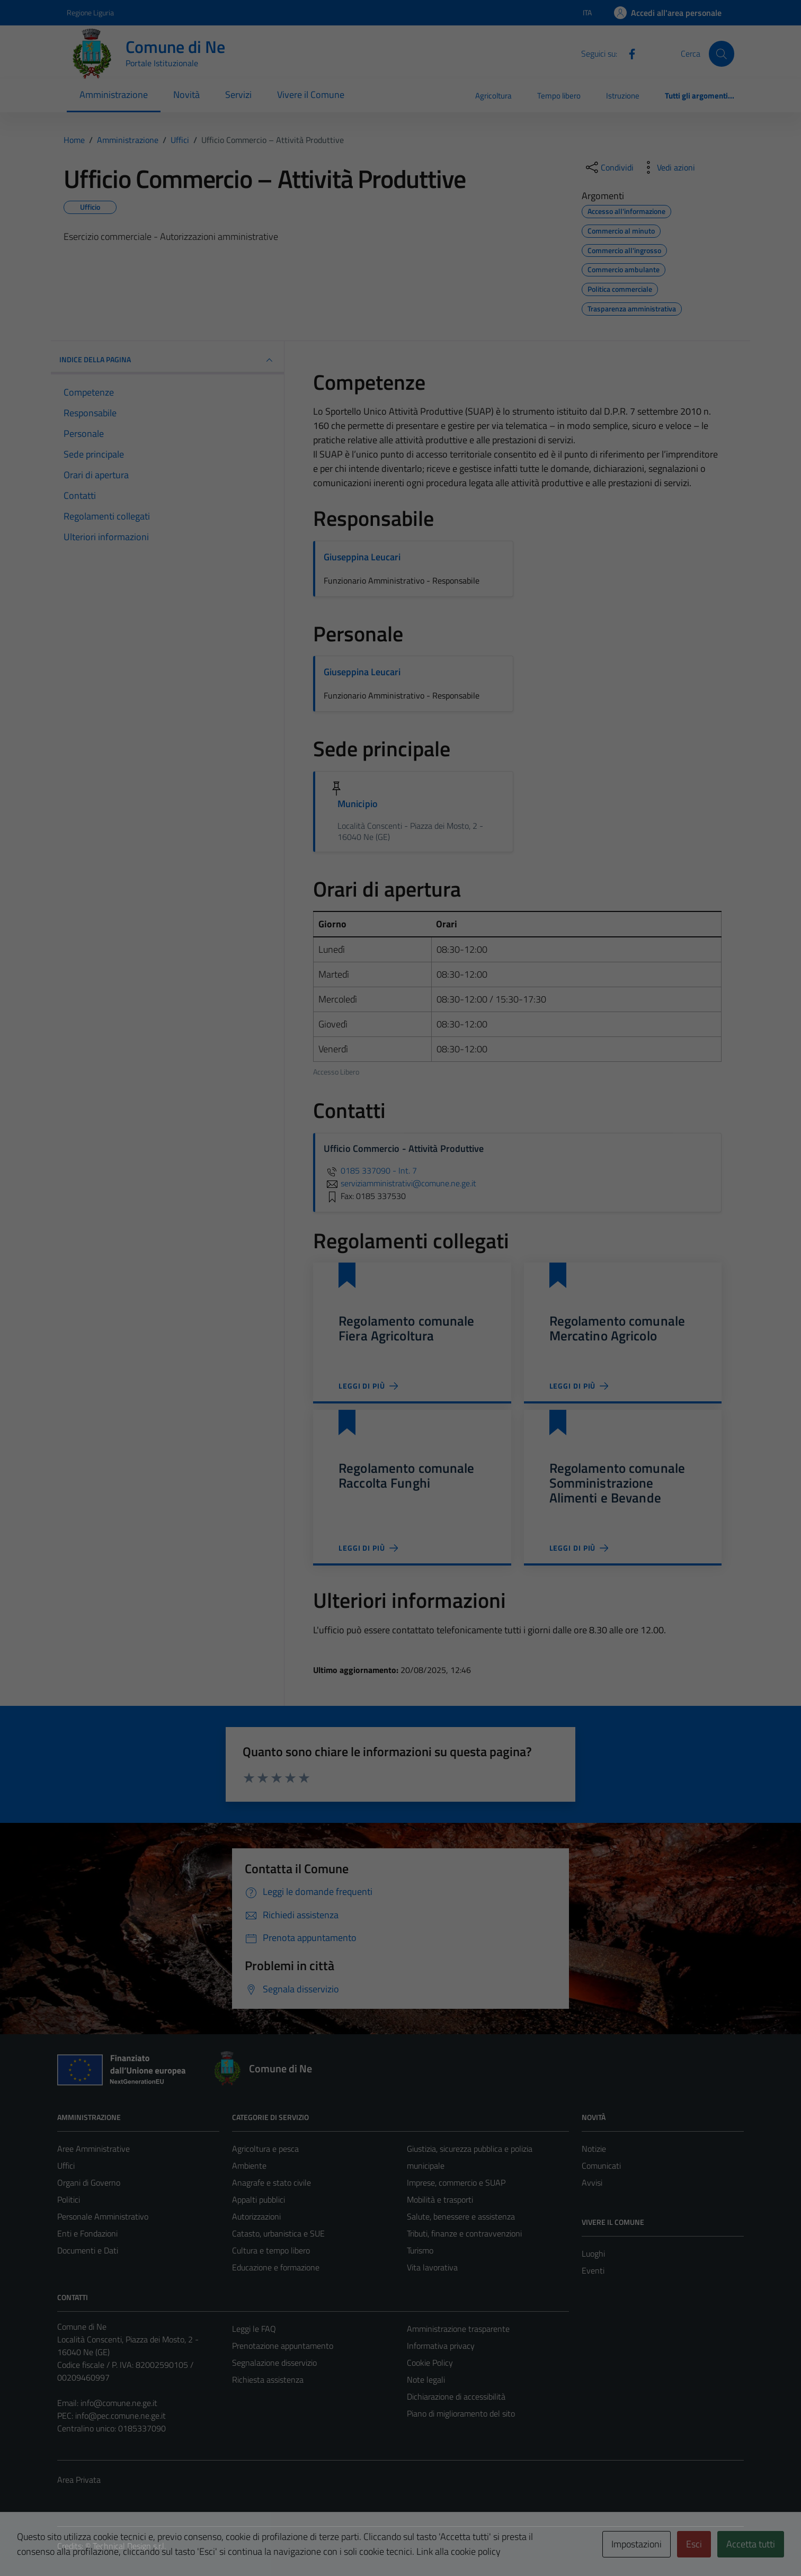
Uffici (66, 2165)
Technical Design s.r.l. (129, 2545)
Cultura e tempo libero (271, 2250)
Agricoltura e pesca (265, 2148)
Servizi (238, 94)
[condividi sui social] (609, 167)
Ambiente (249, 2165)
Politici (68, 2199)
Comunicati (601, 2165)
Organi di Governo (88, 2182)
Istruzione (622, 96)
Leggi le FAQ (254, 2328)
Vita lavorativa (432, 2267)
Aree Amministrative (93, 2148)
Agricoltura (493, 96)
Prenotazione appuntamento (282, 2345)
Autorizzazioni (256, 2216)
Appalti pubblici (258, 2199)
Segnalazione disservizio (274, 2362)
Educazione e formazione (275, 2267)
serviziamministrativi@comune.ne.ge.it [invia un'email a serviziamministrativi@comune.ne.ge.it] (400, 1183)
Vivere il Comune (310, 94)
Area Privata (79, 2479)
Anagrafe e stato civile (271, 2182)
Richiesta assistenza (268, 2379)
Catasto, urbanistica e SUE (278, 2233)
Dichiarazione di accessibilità (456, 2396)
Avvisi (592, 2182)
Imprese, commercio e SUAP (456, 2182)
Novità (186, 94)
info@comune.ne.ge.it (119, 2402)
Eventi (593, 2270)
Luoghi (593, 2253)
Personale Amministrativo (102, 2216)
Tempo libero (559, 96)
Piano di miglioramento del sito (461, 2413)
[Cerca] (721, 53)
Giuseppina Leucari (362, 557)
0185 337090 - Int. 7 (370, 1170)
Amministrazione (113, 94)
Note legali (426, 2379)
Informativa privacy (441, 2345)
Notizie (594, 2148)
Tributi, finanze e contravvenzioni (464, 2233)
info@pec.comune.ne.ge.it (120, 2415)
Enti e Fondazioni (87, 2233)
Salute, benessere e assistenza (461, 2216)
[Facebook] (627, 53)
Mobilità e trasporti (440, 2199)
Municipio (357, 804)
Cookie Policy (430, 2362)
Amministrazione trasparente (458, 2328)
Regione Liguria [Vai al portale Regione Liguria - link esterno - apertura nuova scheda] (90, 12)
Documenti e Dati (87, 2250)
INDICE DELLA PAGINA (167, 360)
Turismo (420, 2250)
